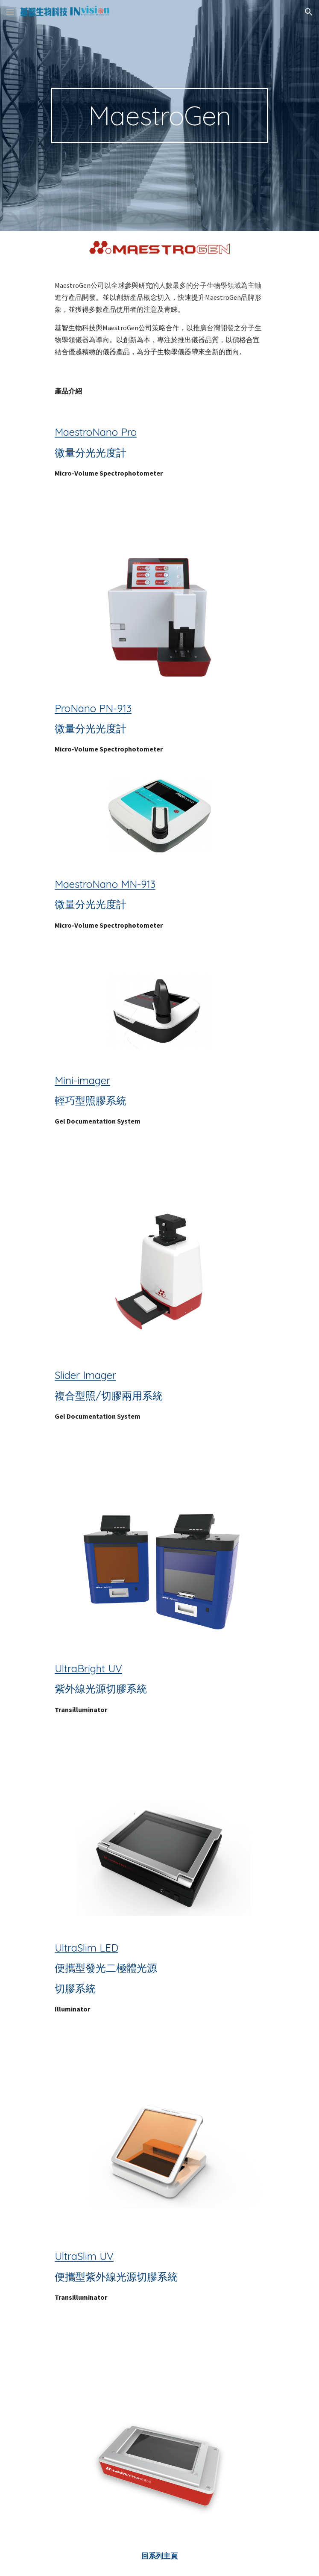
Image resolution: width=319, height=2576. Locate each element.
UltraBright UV (88, 1668)
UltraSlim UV (84, 2256)
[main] (159, 115)
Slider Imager (85, 1375)
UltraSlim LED (86, 1947)
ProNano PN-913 (93, 708)
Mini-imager (82, 1080)
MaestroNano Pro (96, 432)
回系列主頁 (159, 2556)
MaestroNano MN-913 (105, 884)
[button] (10, 12)
